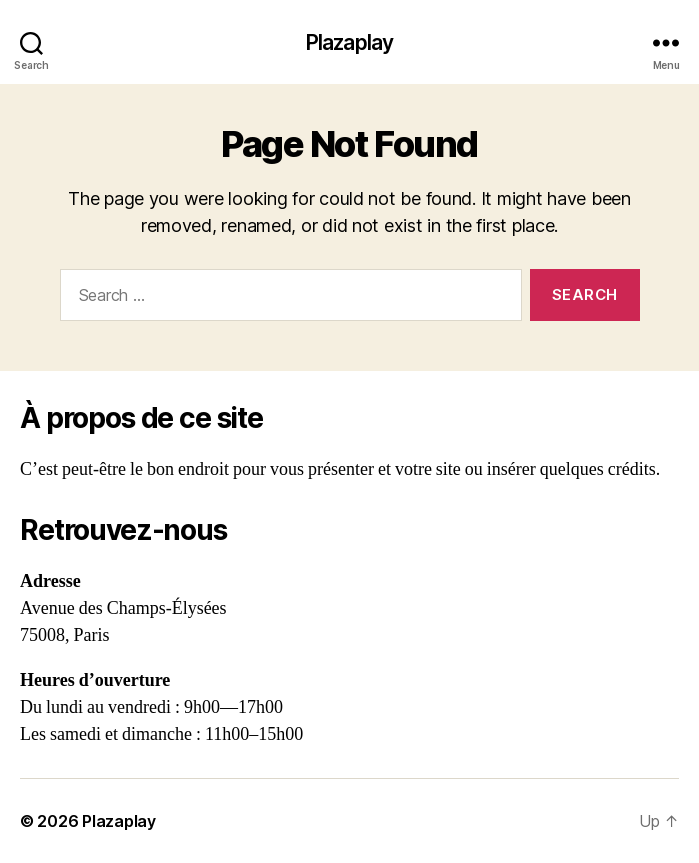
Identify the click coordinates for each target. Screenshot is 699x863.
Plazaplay (349, 42)
